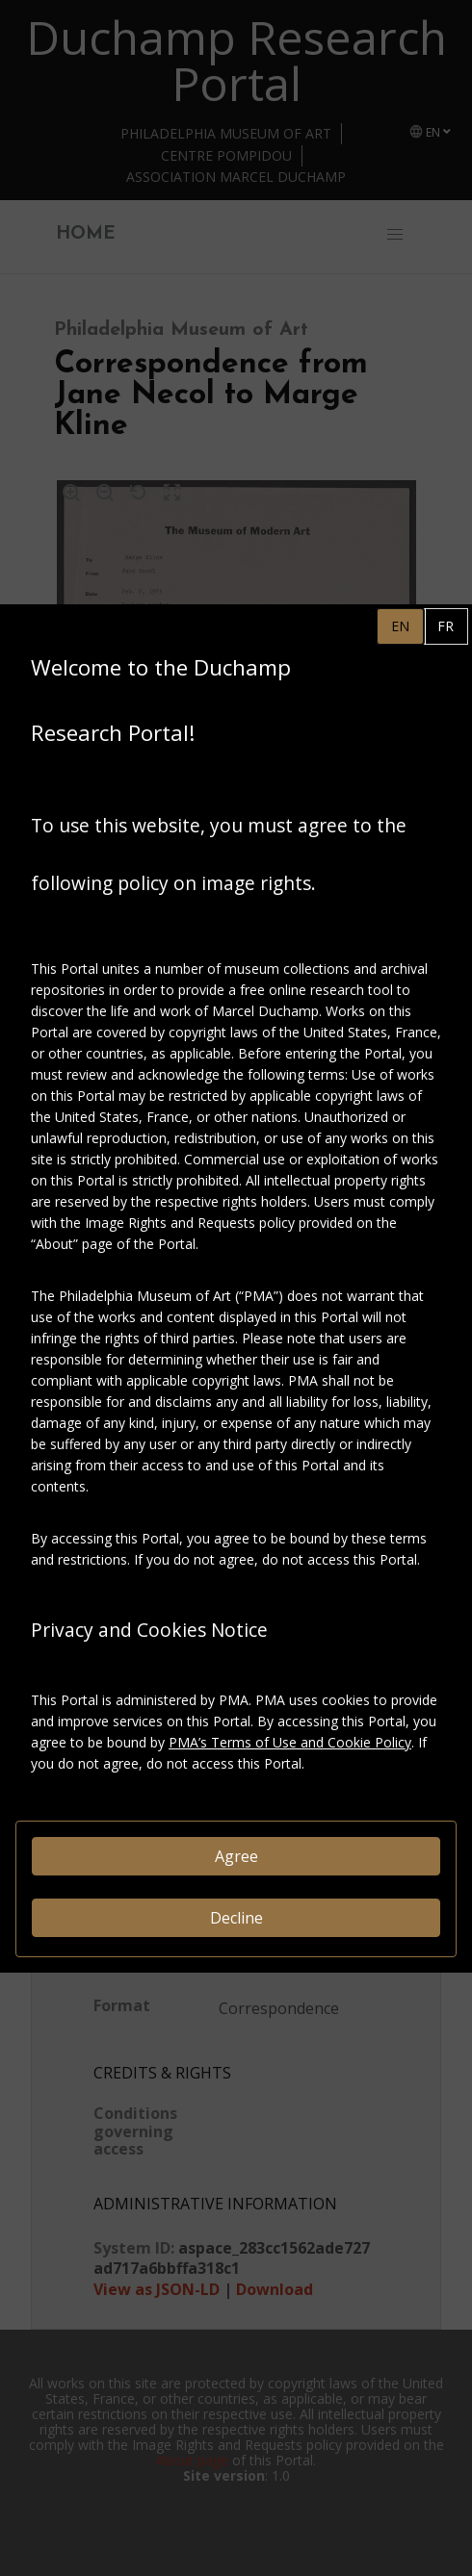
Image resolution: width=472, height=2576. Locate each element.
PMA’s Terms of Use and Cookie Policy (290, 1742)
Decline (236, 1917)
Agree (236, 1856)
